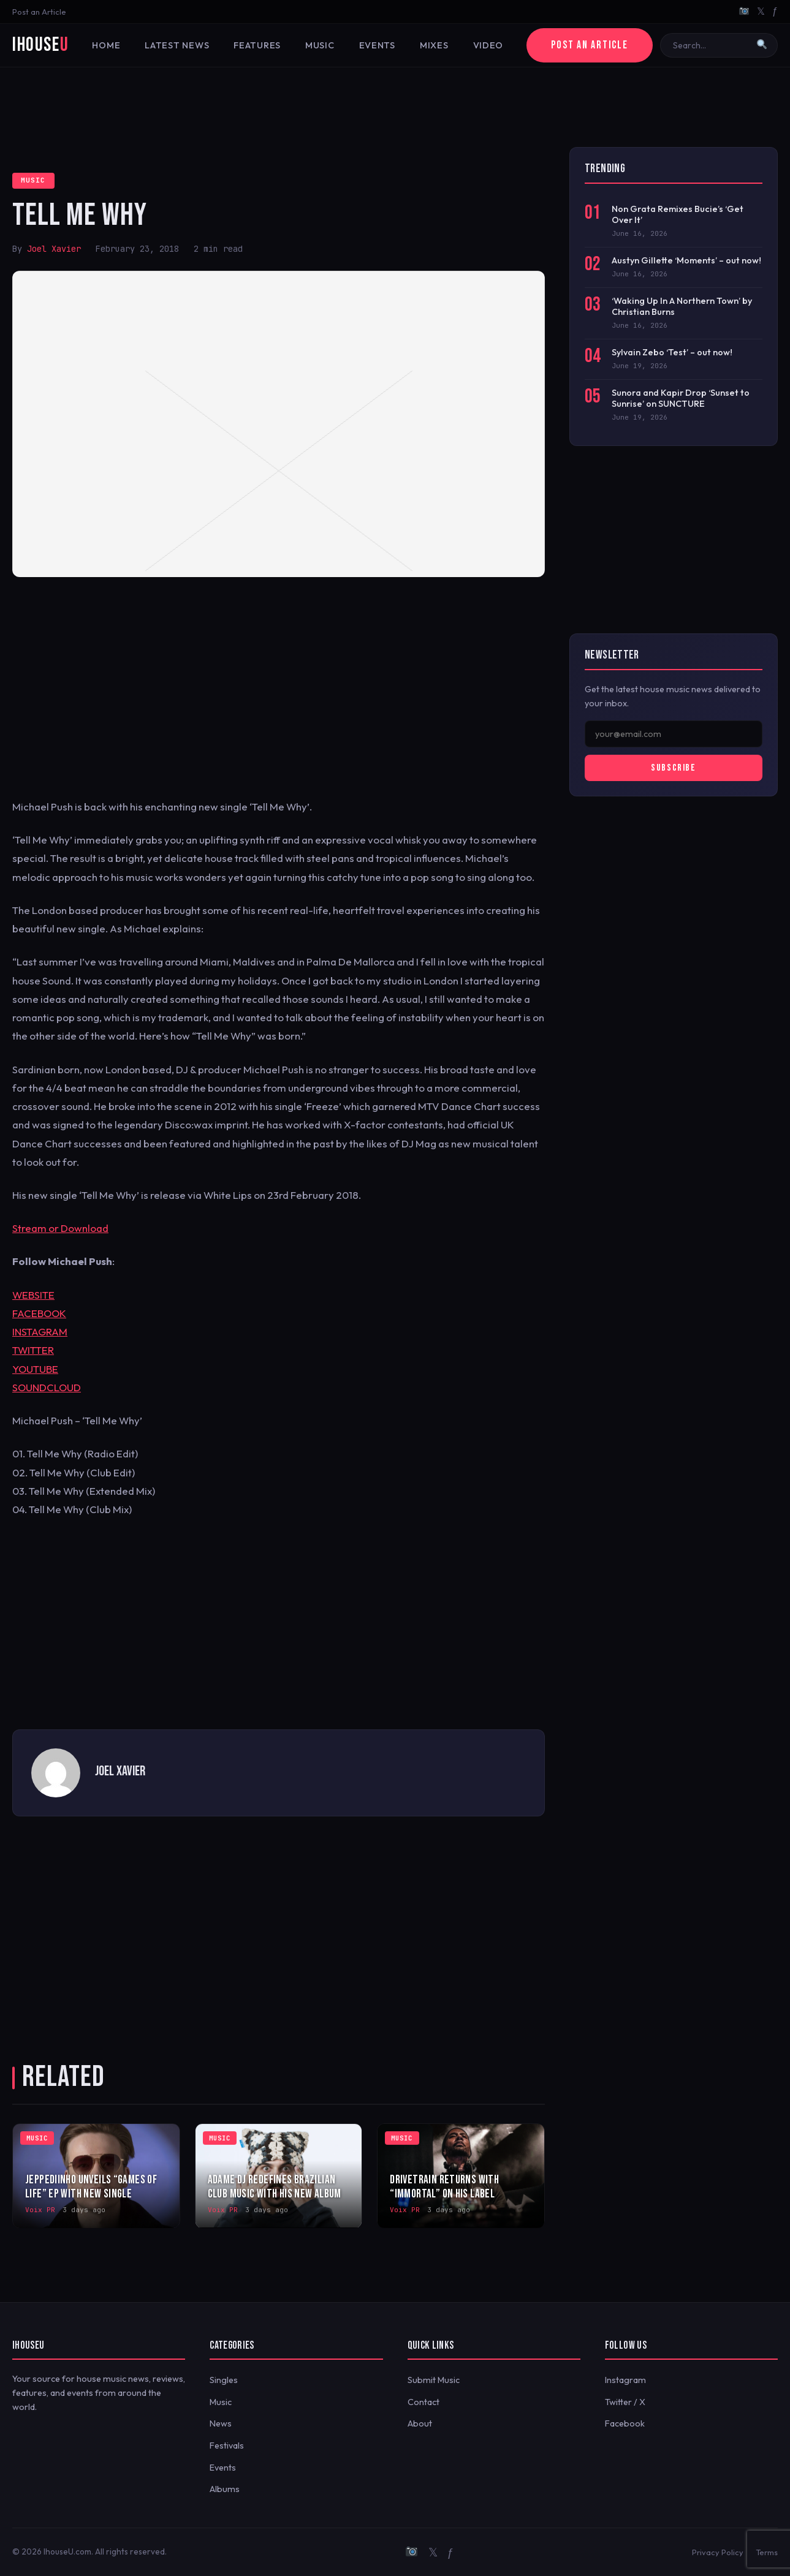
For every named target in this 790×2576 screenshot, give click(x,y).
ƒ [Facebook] (775, 11)
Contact (423, 2402)
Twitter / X (625, 2402)
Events (377, 45)
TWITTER (33, 1349)
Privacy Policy (717, 2552)
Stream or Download (60, 1228)
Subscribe (673, 768)
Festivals (227, 2445)
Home (106, 45)
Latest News (177, 45)
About (420, 2423)
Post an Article (39, 12)
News (221, 2423)
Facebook (625, 2423)
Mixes (434, 45)
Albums (225, 2489)
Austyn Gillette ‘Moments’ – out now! (686, 260)
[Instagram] (744, 12)
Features (257, 45)
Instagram (625, 2379)
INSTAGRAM (39, 1331)
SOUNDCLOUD (46, 1387)
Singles (224, 2379)
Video (488, 45)
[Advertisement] (395, 107)
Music (320, 45)
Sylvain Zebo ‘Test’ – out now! (672, 352)
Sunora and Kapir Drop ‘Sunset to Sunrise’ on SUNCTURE (681, 398)
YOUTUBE (35, 1368)
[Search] (711, 45)
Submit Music (434, 2379)
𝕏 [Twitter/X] (761, 11)
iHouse (40, 45)
